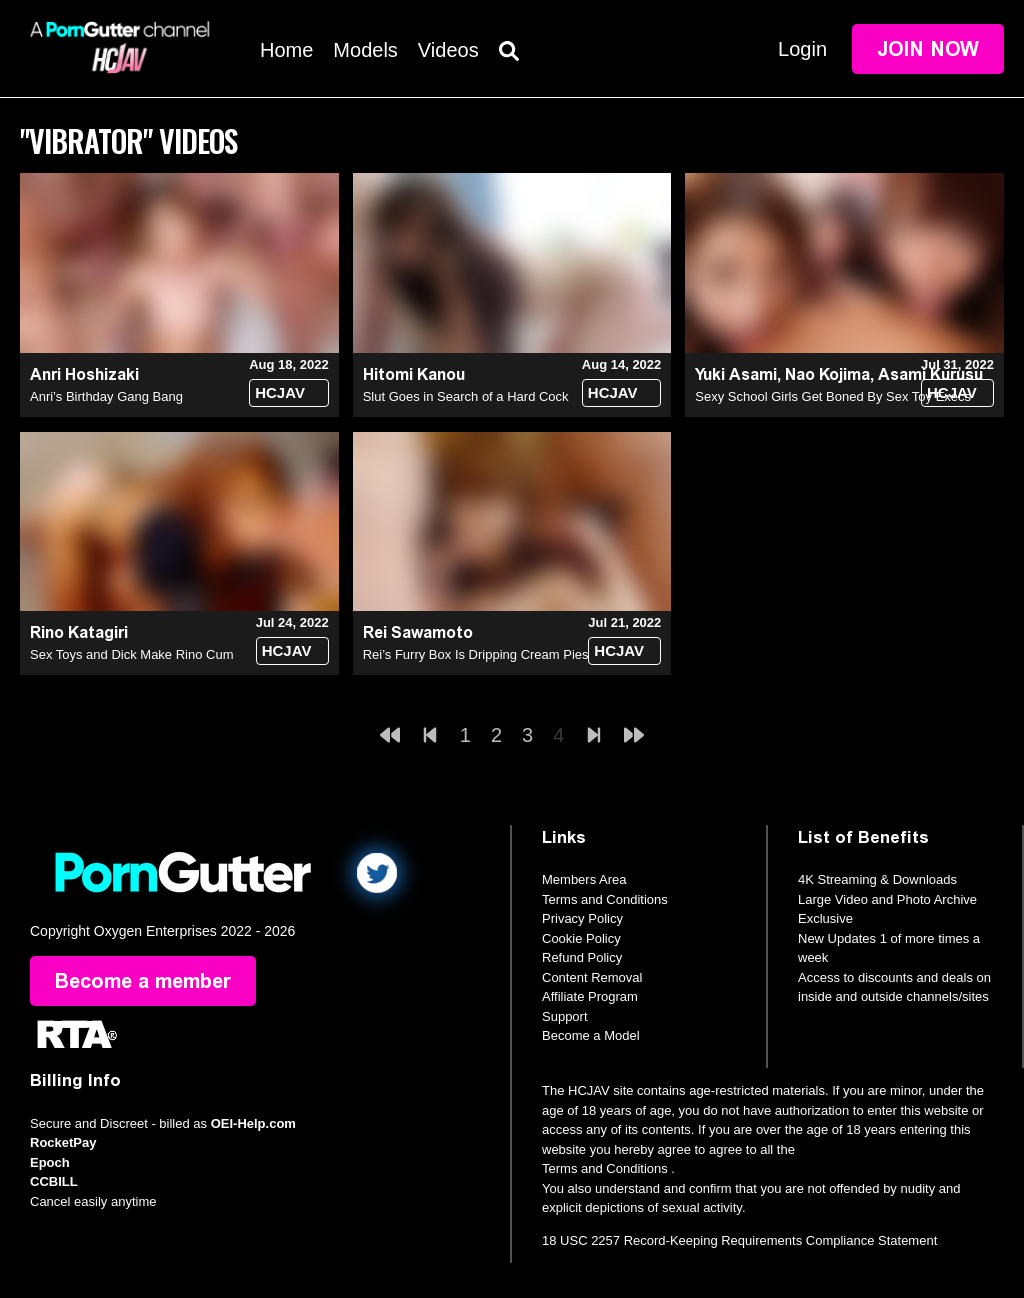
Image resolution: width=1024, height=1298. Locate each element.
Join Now (928, 49)
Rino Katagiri (79, 632)
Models (365, 50)
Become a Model (591, 1035)
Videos (448, 50)
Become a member (143, 981)
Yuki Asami (736, 374)
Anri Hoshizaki (84, 374)
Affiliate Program (590, 996)
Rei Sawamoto (418, 632)
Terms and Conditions (605, 899)
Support (565, 1016)
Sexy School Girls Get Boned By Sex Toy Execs (833, 396)
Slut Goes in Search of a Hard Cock (466, 396)
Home (286, 50)
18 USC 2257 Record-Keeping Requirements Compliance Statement (739, 1240)
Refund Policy (582, 957)
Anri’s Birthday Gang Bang (106, 396)
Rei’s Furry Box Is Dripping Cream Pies (476, 654)
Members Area (584, 879)
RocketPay (63, 1142)
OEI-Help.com (253, 1123)
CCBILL (54, 1181)
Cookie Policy (581, 938)
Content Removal (592, 977)
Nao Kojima (827, 374)
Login (802, 49)
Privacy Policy (582, 918)
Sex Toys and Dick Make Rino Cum (132, 654)
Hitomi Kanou (414, 374)
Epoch (50, 1162)
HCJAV (280, 392)
